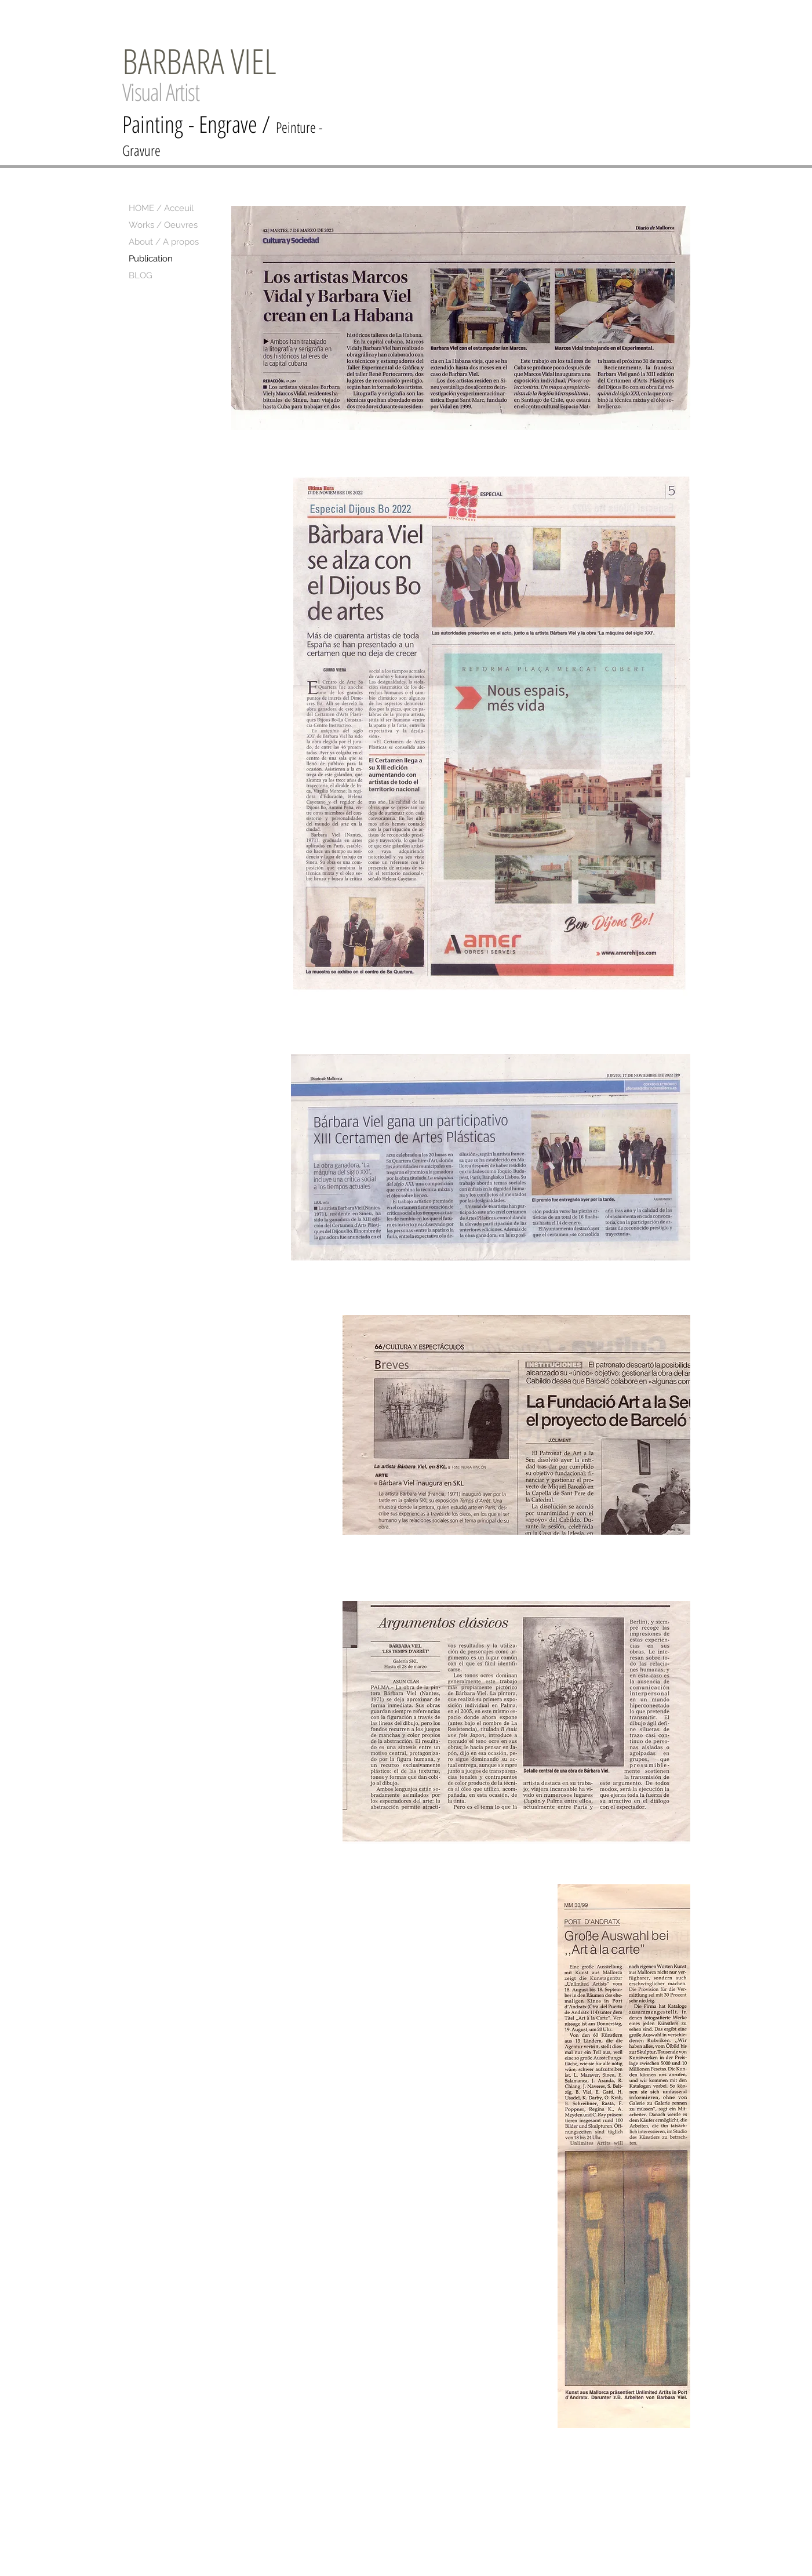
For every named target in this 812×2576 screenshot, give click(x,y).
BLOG (140, 275)
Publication (151, 258)
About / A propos (164, 242)
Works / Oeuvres (163, 225)
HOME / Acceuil (161, 208)
